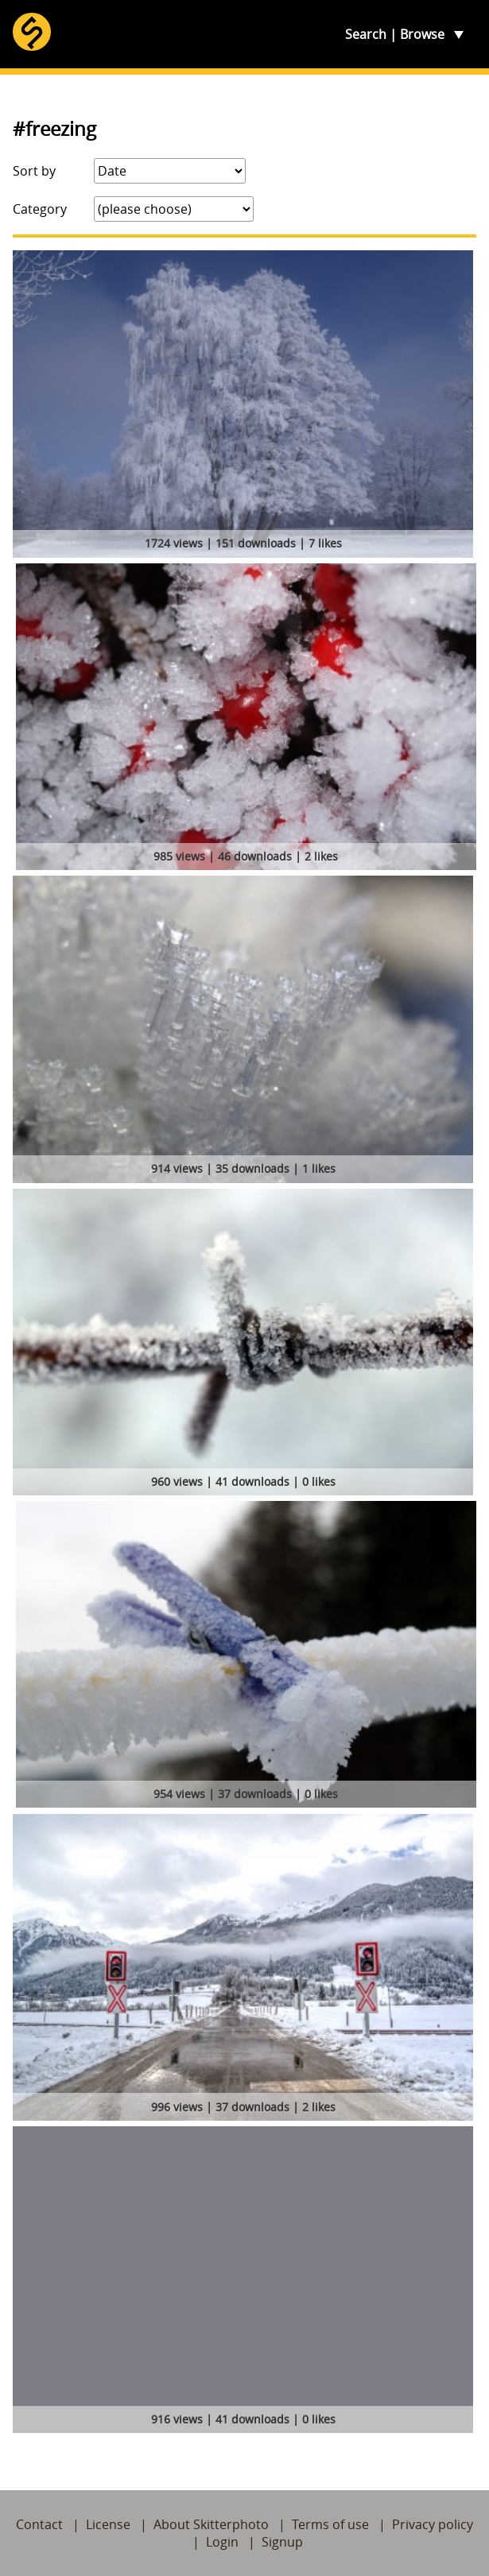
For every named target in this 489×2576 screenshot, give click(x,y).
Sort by (34, 171)
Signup (282, 2542)
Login (222, 2542)
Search (365, 34)
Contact (39, 2524)
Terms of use (330, 2524)
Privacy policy (432, 2524)
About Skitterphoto (211, 2524)
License (108, 2524)
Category (40, 209)
